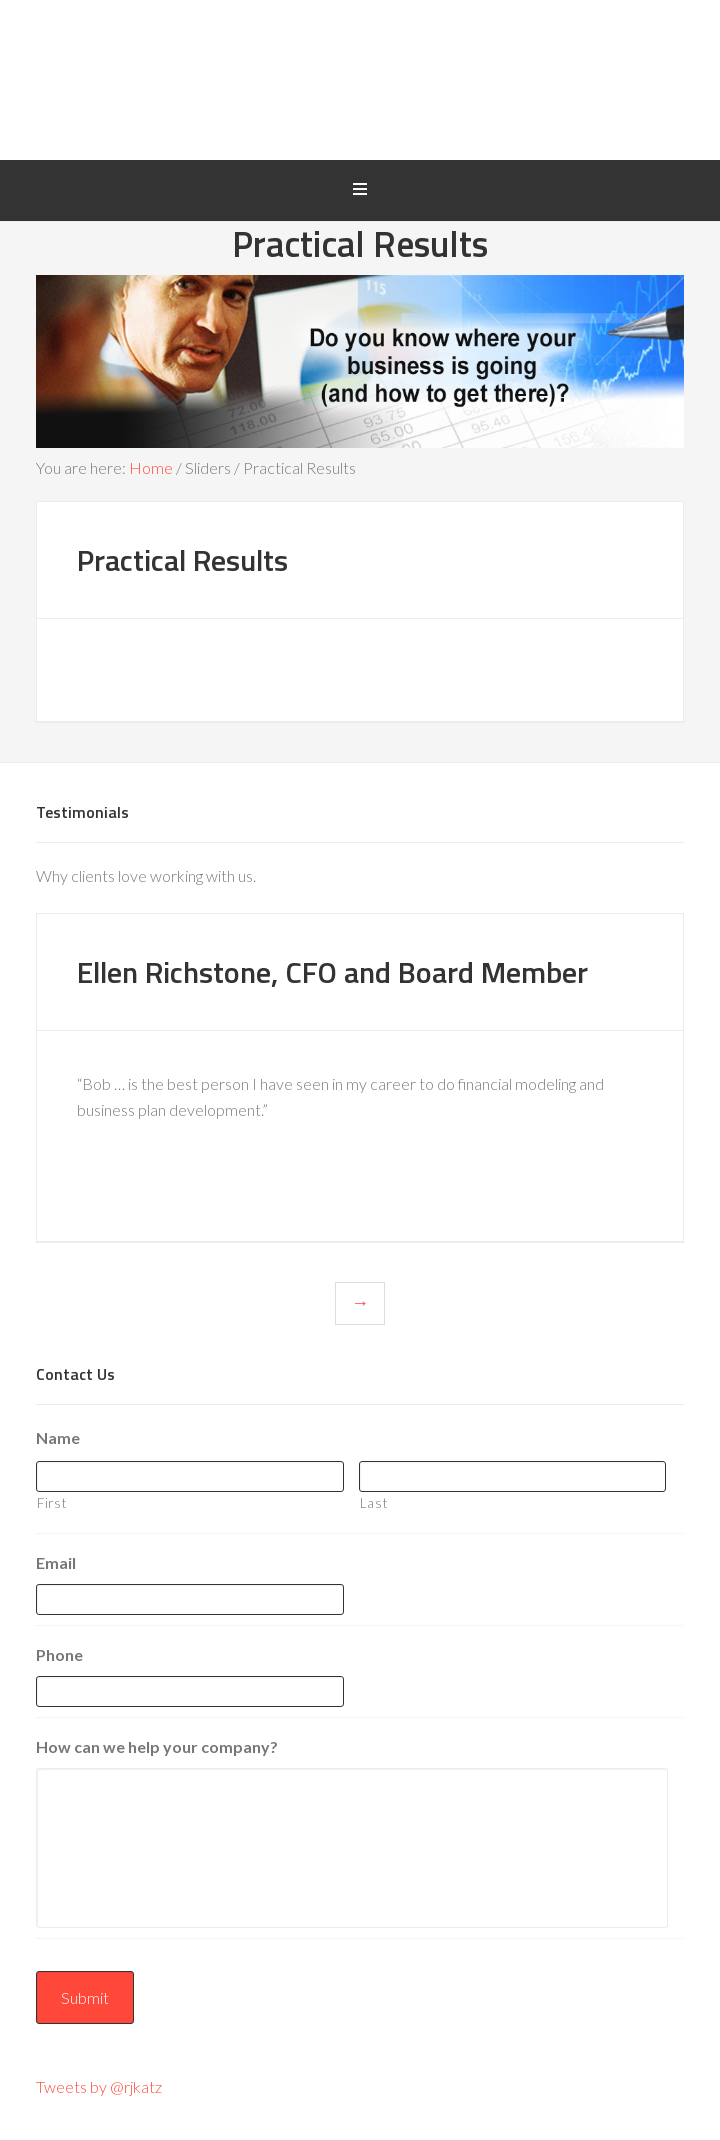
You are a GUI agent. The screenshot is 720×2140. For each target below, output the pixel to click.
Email (56, 1562)
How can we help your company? (157, 1746)
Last (374, 1503)
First (51, 1503)
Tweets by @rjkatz (99, 2086)
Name (58, 1437)
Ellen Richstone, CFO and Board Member (332, 972)
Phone (59, 1654)
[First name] (190, 1476)
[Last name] (513, 1476)
